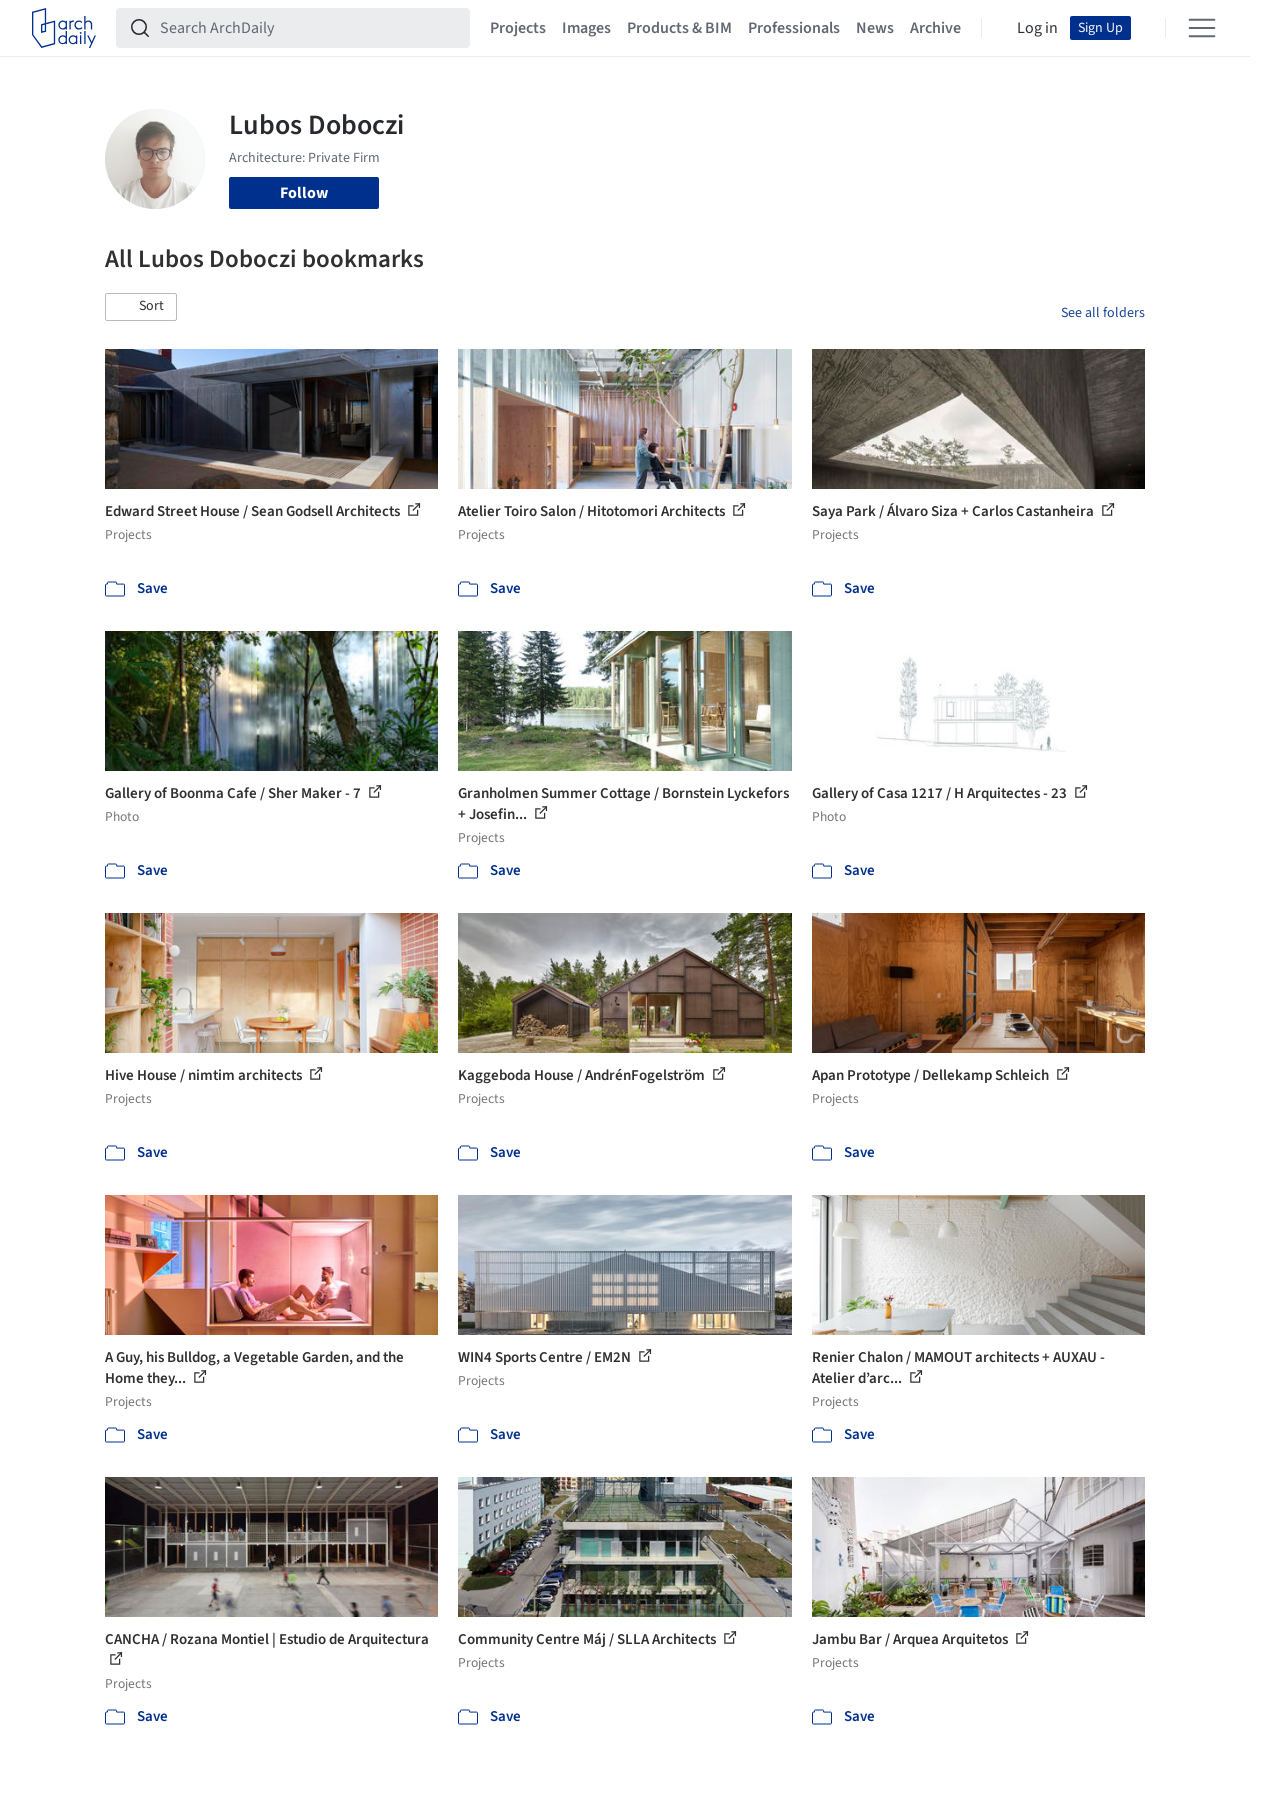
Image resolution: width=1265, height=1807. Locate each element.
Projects (518, 28)
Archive (935, 28)
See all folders (1103, 313)
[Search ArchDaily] (309, 28)
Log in (1037, 28)
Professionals (794, 28)
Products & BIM (679, 28)
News (875, 28)
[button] (141, 307)
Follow (304, 193)
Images (586, 28)
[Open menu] (1202, 28)
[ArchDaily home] (64, 28)
